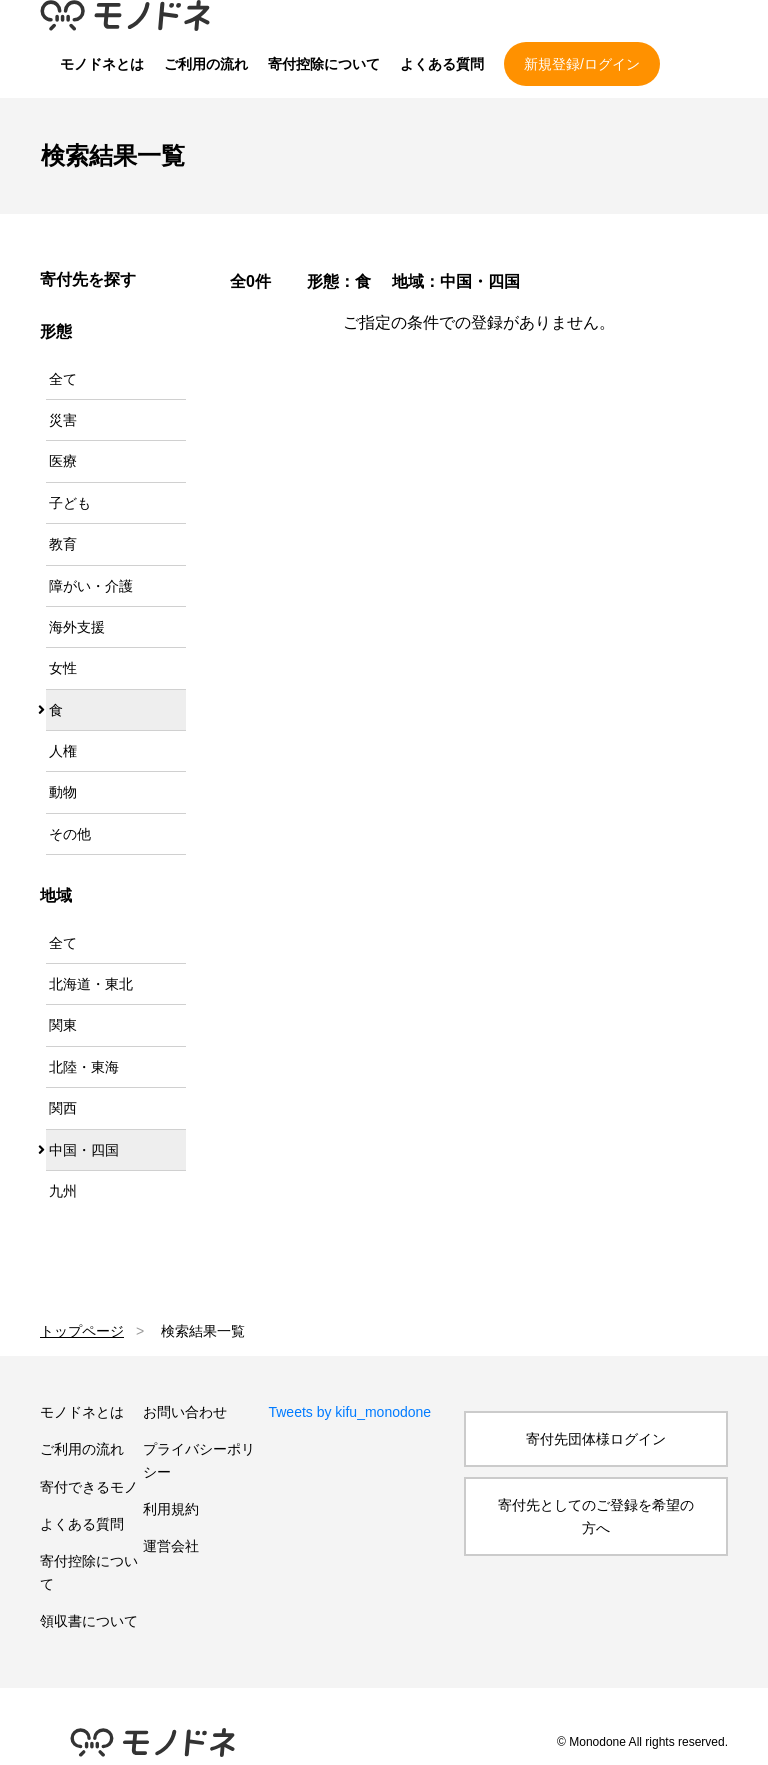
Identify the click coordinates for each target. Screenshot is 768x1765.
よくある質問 (442, 64)
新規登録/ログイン (582, 64)
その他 (70, 834)
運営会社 (171, 1546)
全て (63, 379)
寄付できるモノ (89, 1487)
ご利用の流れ (206, 64)
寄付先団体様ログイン (596, 1439)
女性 (63, 668)
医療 (63, 461)
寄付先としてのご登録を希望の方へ (596, 1516)
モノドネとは (102, 64)
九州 (63, 1191)
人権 (63, 751)
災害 (63, 420)
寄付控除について (324, 64)
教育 (63, 544)
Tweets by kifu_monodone (349, 1412)
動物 (63, 792)
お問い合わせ (185, 1412)
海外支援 (77, 627)
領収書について (89, 1621)
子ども (70, 503)
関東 (63, 1025)
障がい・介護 (91, 586)
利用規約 (171, 1509)
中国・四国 (84, 1150)
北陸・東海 (84, 1067)
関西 (63, 1108)
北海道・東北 (91, 984)
